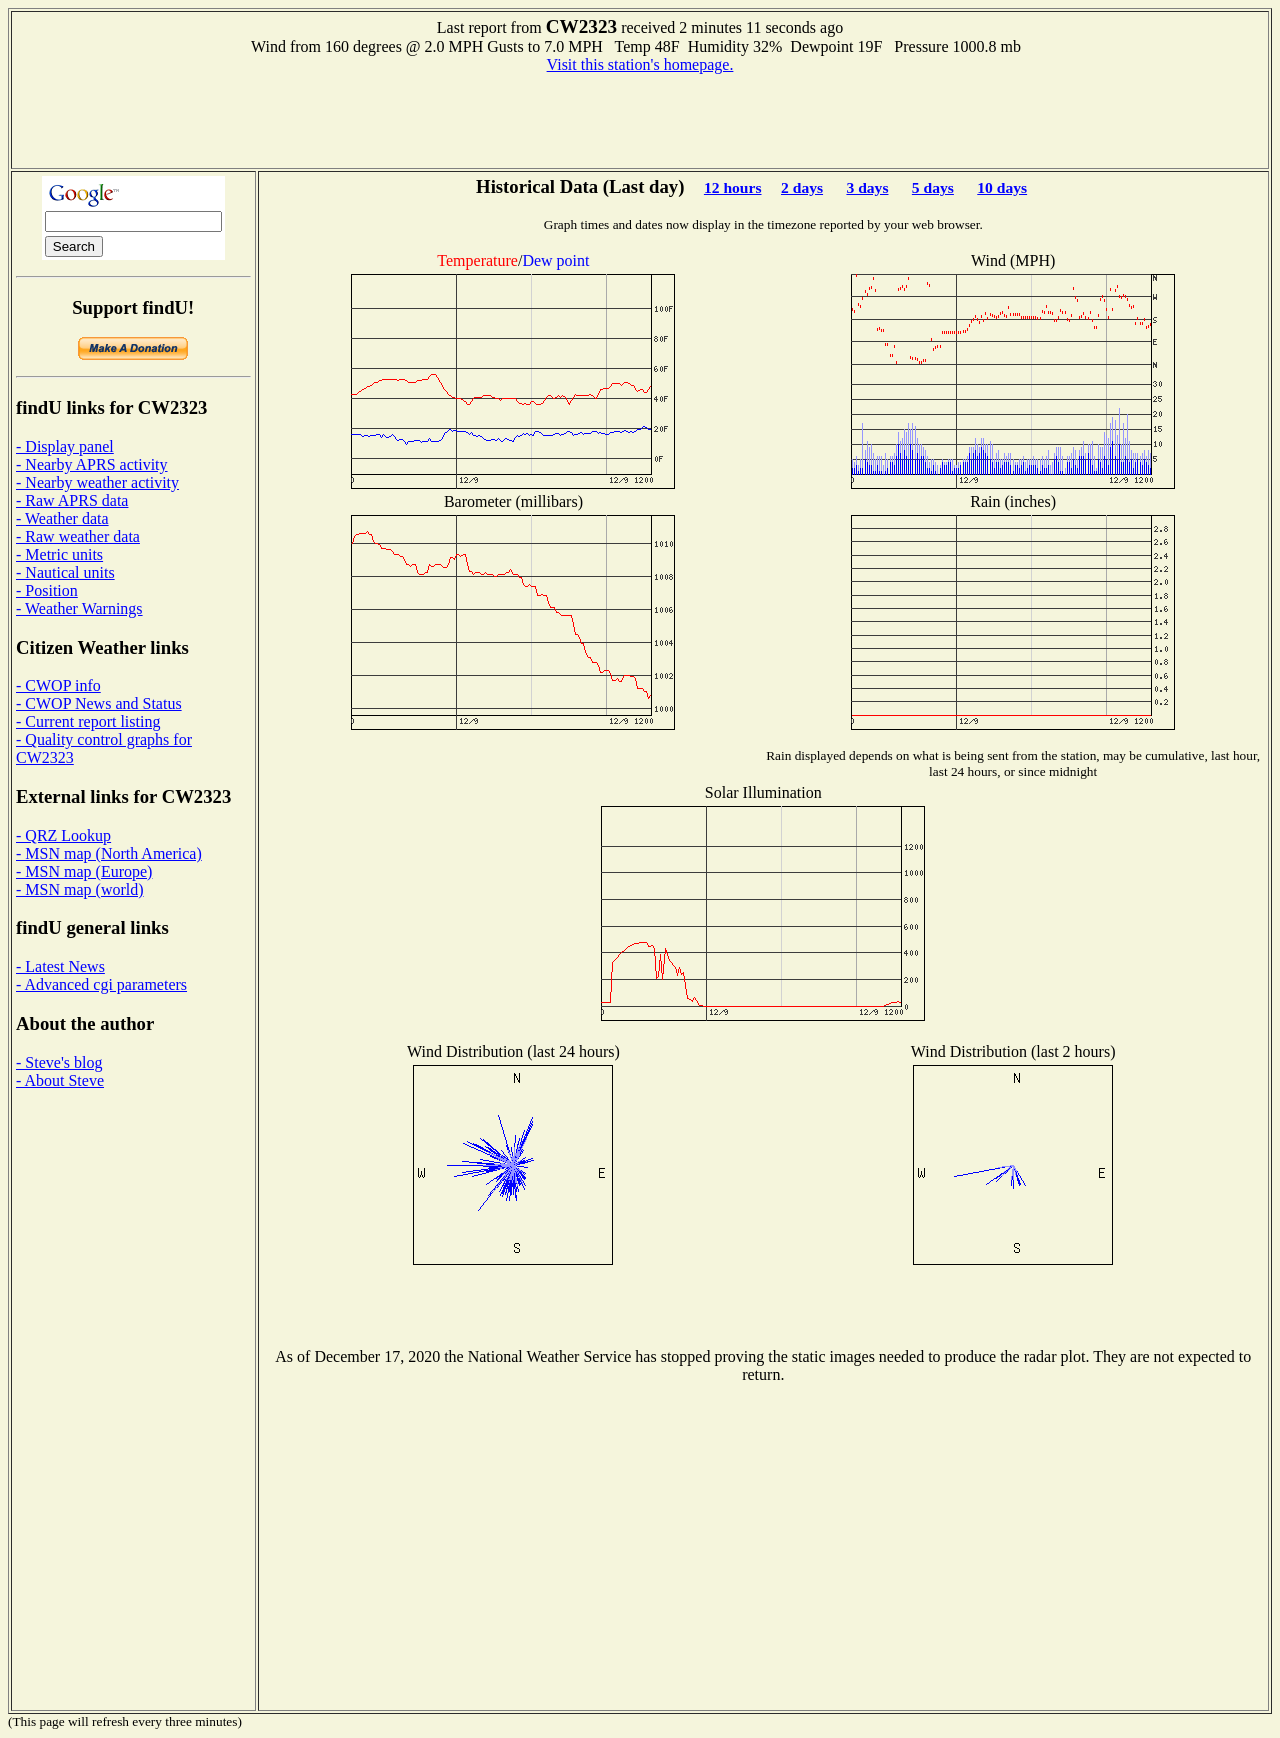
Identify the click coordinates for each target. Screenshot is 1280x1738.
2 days (802, 187)
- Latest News (60, 966)
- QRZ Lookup (63, 835)
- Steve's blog (59, 1062)
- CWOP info (58, 685)
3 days (867, 187)
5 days (933, 187)
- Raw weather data (78, 536)
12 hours (733, 187)
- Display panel (65, 446)
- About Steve (60, 1080)
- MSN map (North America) (109, 853)
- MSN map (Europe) (84, 871)
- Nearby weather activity (97, 482)
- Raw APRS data (72, 500)
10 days (1002, 187)
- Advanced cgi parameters (101, 984)
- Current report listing (88, 721)
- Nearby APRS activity (92, 464)
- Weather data (62, 518)
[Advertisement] (640, 119)
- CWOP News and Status (99, 703)
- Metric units (59, 554)
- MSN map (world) (80, 889)
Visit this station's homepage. (640, 64)
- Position (47, 590)
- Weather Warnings (79, 608)
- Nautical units (65, 572)
